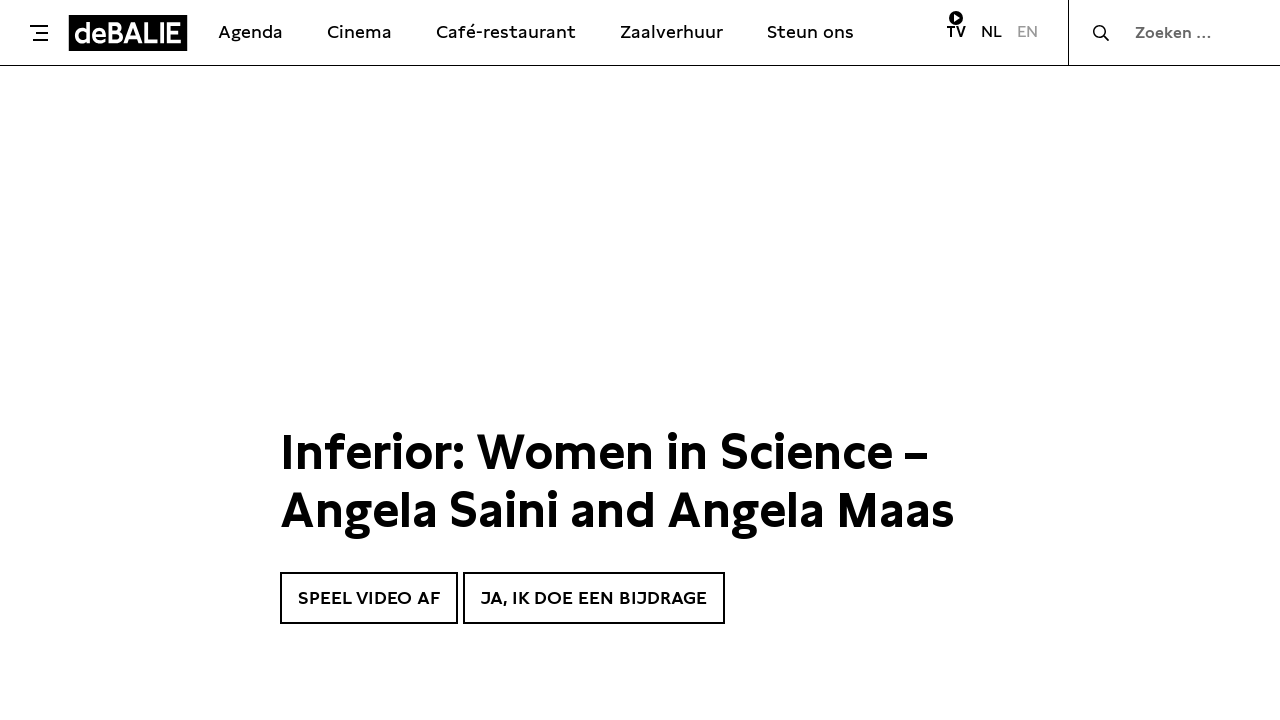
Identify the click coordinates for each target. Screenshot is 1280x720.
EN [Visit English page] (1027, 31)
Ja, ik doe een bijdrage (594, 597)
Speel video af (369, 597)
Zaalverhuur (671, 31)
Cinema (359, 31)
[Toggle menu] (39, 33)
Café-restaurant (506, 31)
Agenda (250, 31)
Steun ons (810, 31)
